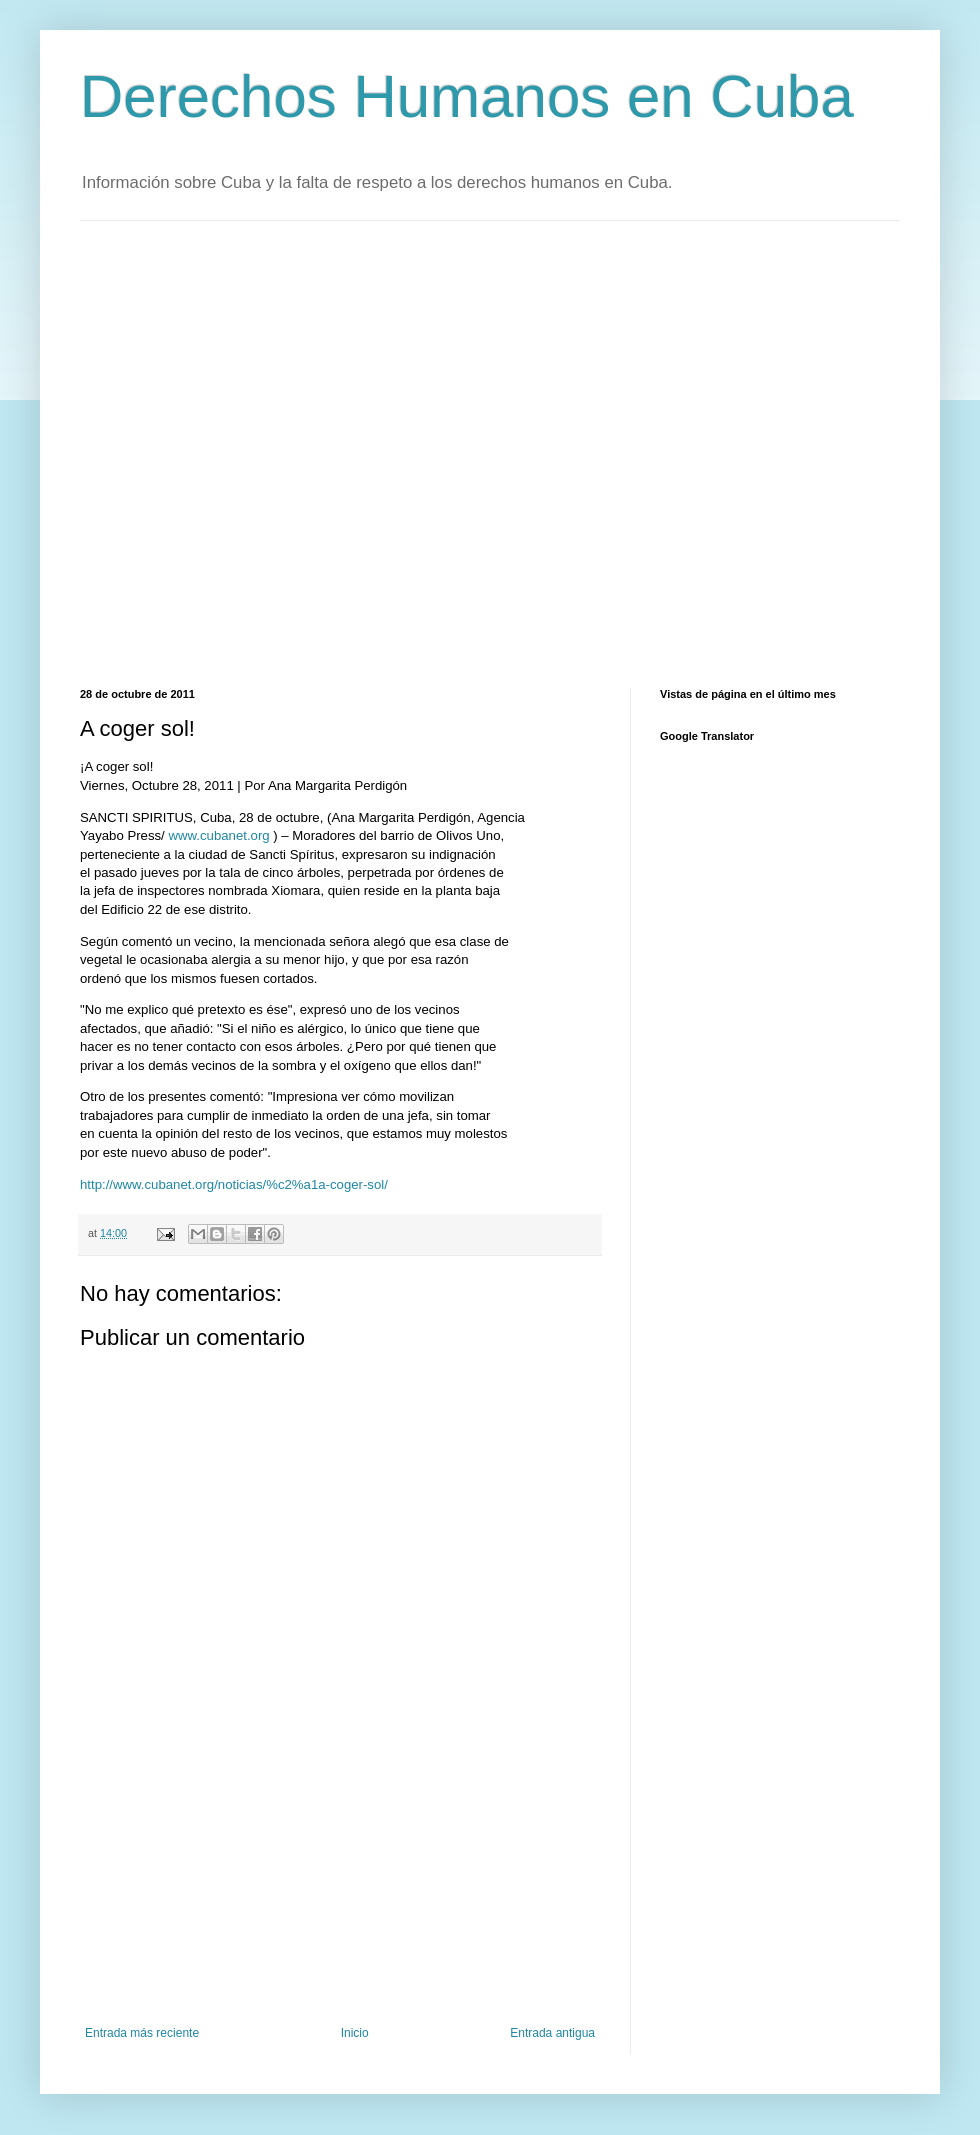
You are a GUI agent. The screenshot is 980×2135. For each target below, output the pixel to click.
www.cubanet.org (218, 835)
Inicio (355, 2033)
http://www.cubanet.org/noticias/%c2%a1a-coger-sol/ (234, 1184)
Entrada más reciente (142, 2033)
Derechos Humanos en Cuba (467, 96)
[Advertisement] (201, 452)
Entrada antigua (552, 2033)
